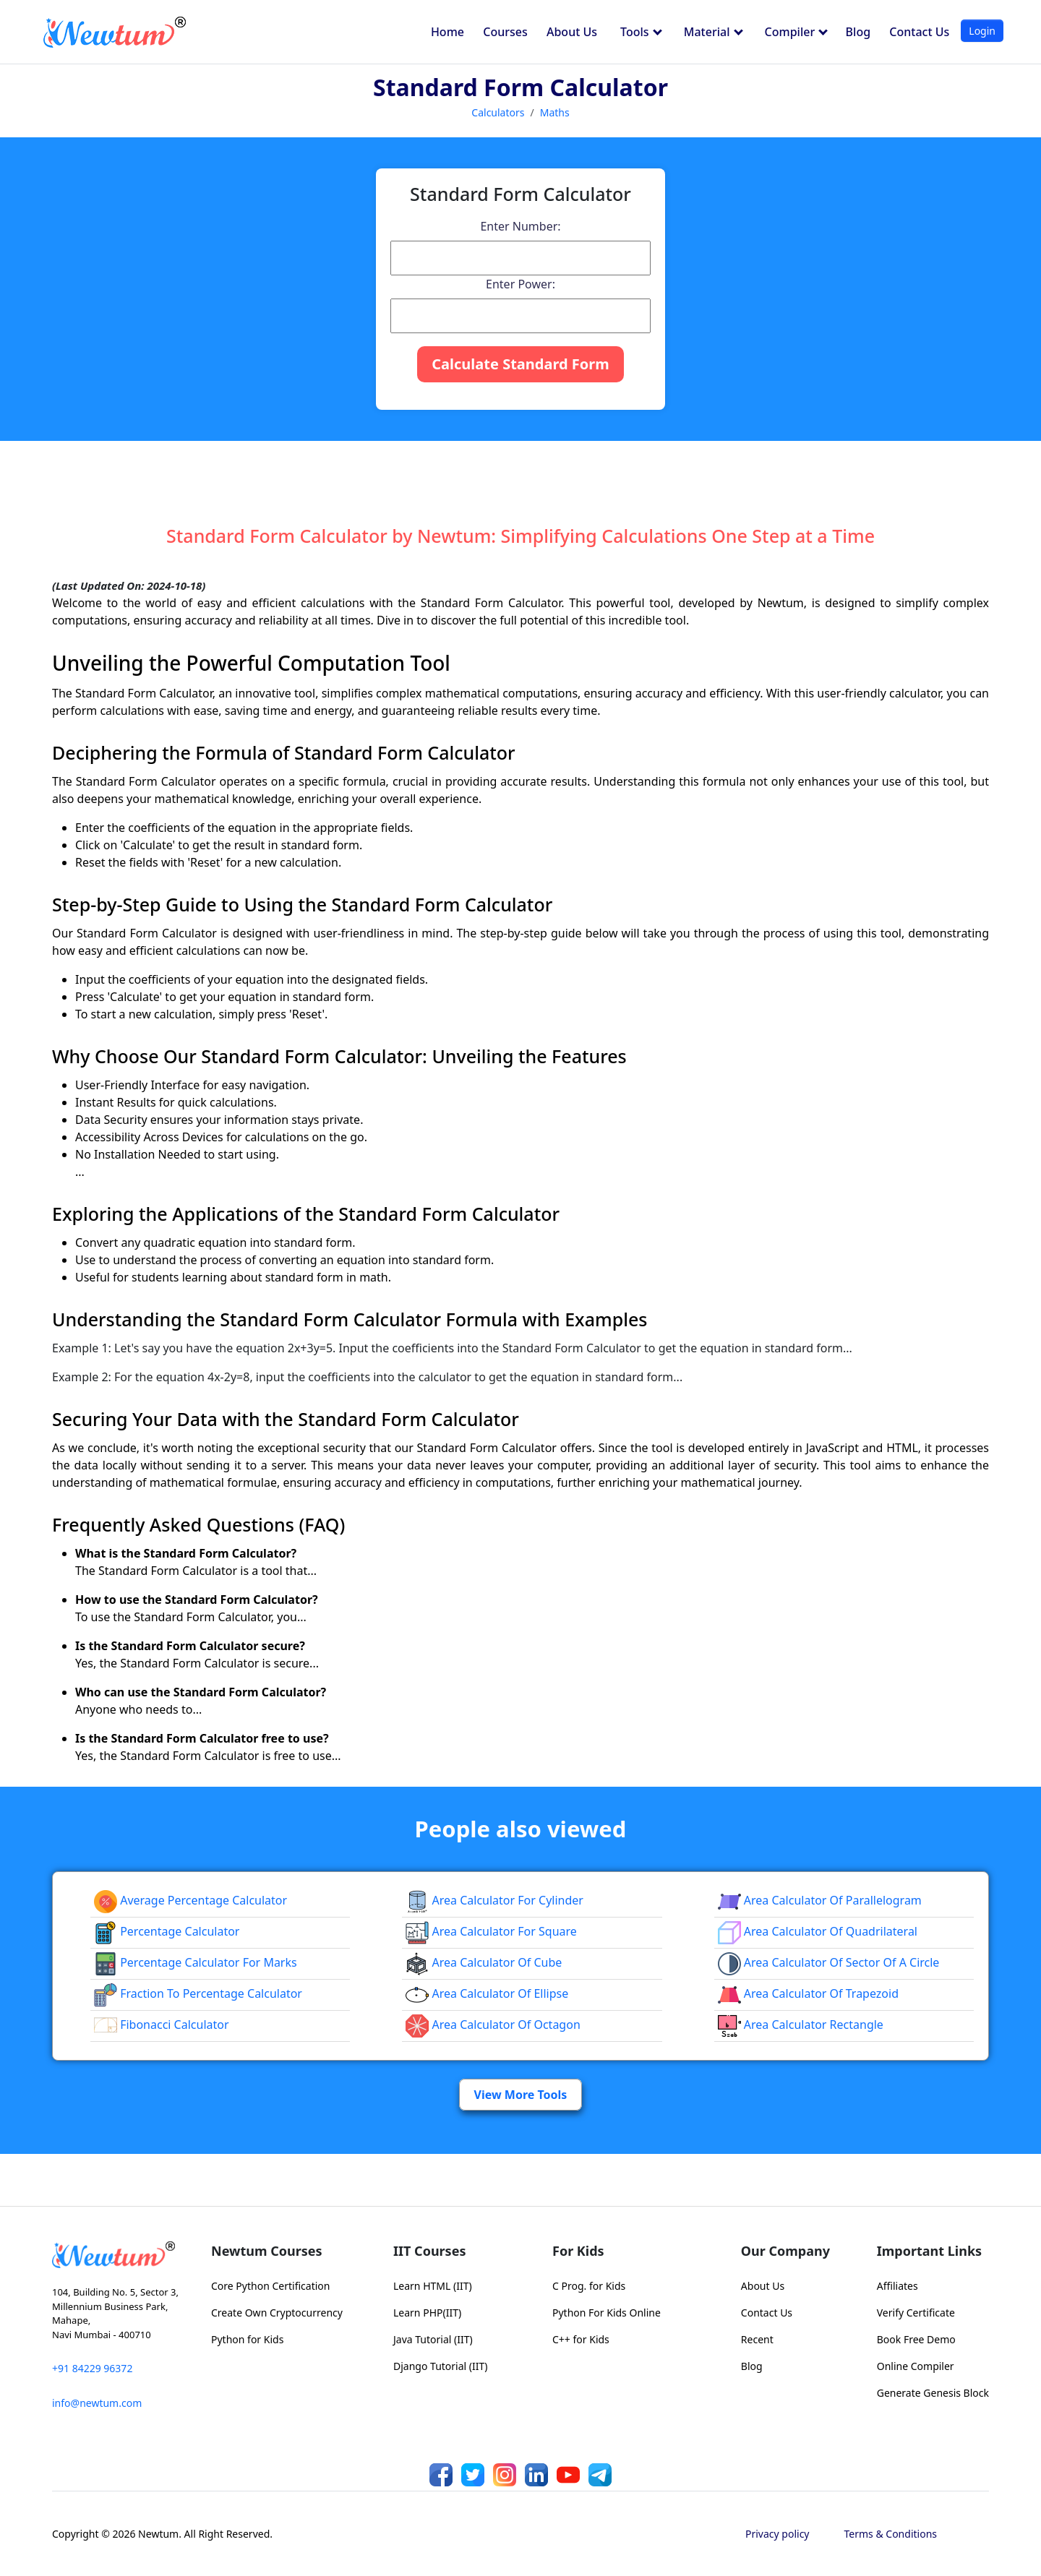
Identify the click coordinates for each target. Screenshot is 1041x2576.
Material (713, 32)
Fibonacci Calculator (161, 2024)
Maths (555, 112)
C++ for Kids (580, 2339)
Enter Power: (520, 284)
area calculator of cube (484, 1962)
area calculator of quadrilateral (817, 1931)
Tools (641, 32)
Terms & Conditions (891, 2534)
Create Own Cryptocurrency (277, 2312)
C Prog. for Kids (588, 2286)
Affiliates (897, 2286)
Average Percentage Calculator (190, 1900)
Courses (505, 32)
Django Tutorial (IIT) (440, 2366)
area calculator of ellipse (487, 1993)
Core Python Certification (270, 2286)
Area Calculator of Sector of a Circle (829, 1962)
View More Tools (520, 2095)
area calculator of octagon (493, 2024)
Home (447, 32)
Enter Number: (520, 226)
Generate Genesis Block (933, 2393)
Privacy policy (777, 2534)
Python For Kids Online (606, 2312)
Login (982, 31)
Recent (757, 2339)
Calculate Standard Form (520, 364)
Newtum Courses (266, 2250)
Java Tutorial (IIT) (433, 2339)
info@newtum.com (97, 2403)
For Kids (578, 2250)
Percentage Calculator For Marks (195, 1962)
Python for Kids (247, 2339)
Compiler (796, 32)
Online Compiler (915, 2366)
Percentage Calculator (166, 1931)
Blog (858, 32)
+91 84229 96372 (92, 2368)
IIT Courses (429, 2250)
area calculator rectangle (800, 2024)
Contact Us (919, 32)
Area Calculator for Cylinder (494, 1900)
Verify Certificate (916, 2312)
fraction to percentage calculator (198, 1993)
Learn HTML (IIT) (432, 2286)
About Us (572, 32)
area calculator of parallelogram (820, 1900)
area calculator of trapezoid (808, 1993)
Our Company (785, 2250)
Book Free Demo (916, 2339)
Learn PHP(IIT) (427, 2312)
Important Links (929, 2250)
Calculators (497, 112)
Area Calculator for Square (491, 1931)
